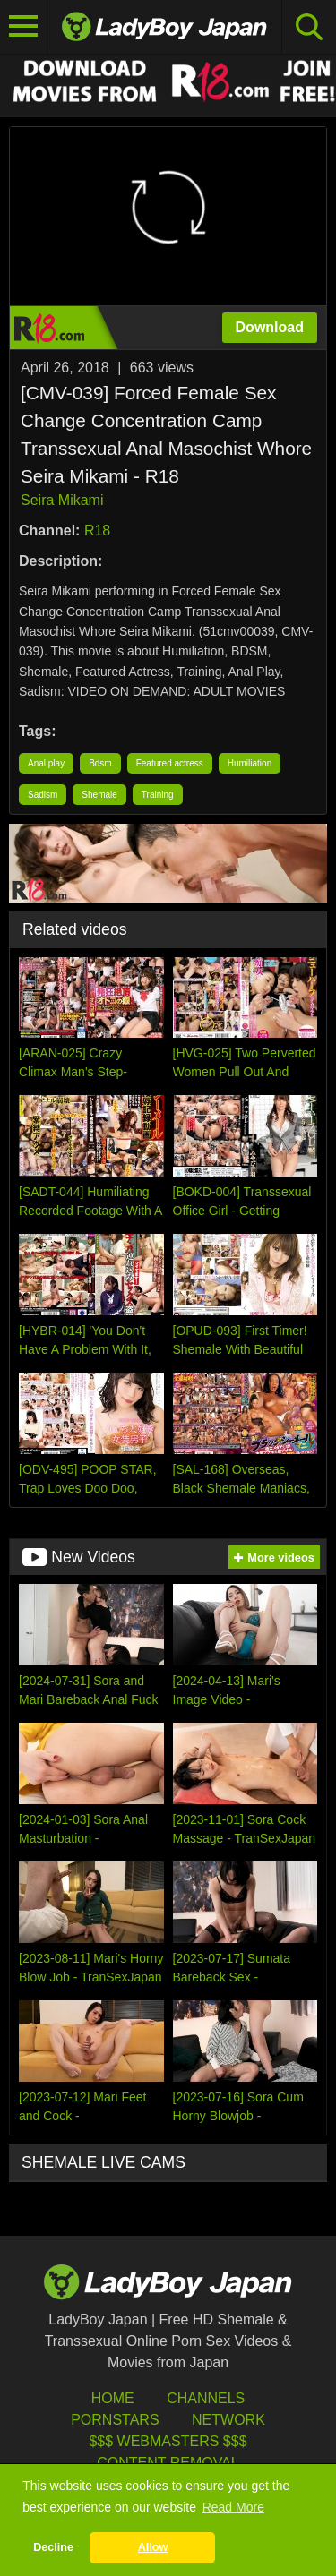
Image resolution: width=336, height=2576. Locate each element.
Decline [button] (53, 2547)
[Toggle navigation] (23, 27)
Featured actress (169, 763)
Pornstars (115, 2419)
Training (158, 795)
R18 (97, 530)
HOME (112, 2398)
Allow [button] (153, 2547)
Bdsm (100, 763)
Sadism (42, 795)
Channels (206, 2398)
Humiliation (249, 763)
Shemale (99, 795)
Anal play (46, 763)
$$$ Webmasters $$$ (167, 2441)
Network (228, 2419)
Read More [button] (233, 2507)
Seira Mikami (62, 500)
